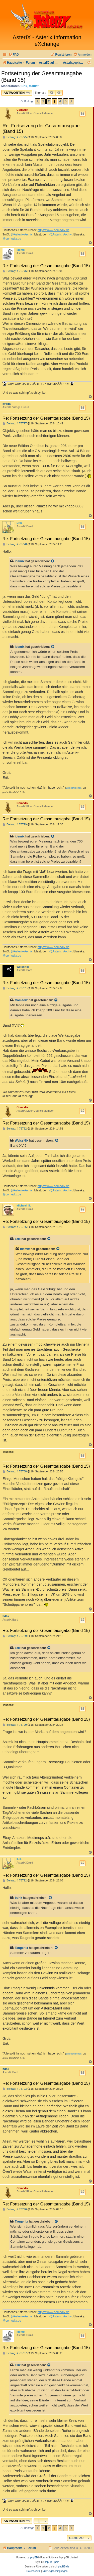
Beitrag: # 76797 (15, 2353)
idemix (21, 249)
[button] (37, 101)
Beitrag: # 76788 (15, 1471)
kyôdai (7, 403)
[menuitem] (13, 54)
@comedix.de (12, 238)
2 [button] (49, 101)
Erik (24, 86)
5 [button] (65, 101)
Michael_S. (24, 1205)
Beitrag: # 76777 (15, 423)
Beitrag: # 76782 (15, 1128)
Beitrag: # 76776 (15, 271)
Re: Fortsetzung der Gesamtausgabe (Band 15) (41, 128)
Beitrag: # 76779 (15, 824)
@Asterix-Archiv (22, 234)
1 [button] (43, 101)
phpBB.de (63, 2566)
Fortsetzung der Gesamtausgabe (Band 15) (41, 76)
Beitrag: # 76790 (15, 1724)
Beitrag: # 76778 (15, 544)
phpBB (34, 2557)
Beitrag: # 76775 (15, 137)
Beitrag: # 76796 (15, 2209)
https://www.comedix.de (53, 230)
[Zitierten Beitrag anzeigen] (53, 561)
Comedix (22, 109)
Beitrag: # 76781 (15, 988)
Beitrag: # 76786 (15, 1227)
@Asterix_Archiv (60, 234)
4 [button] (60, 101)
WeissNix (23, 966)
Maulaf (33, 86)
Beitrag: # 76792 (15, 1880)
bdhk (6, 1616)
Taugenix (21, 1948)
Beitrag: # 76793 (15, 2088)
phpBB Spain (51, 2562)
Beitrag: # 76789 (15, 1636)
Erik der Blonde (73, 788)
